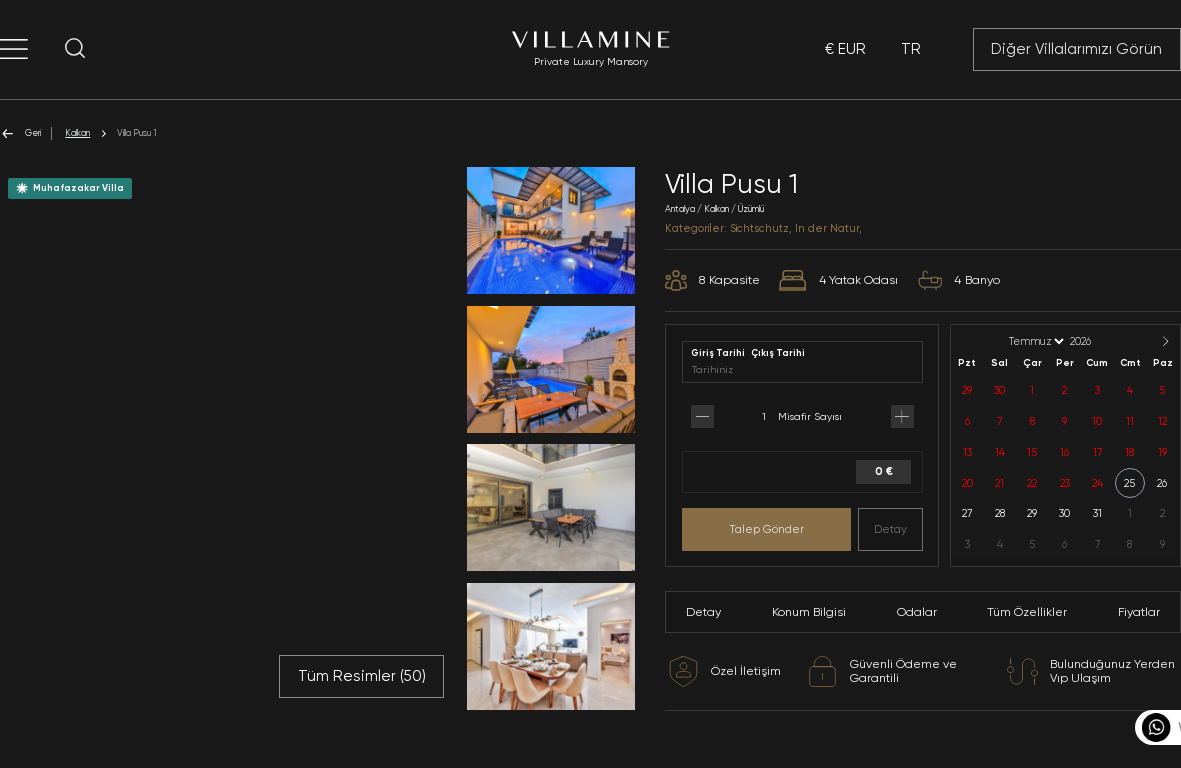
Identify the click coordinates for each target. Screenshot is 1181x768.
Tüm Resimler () (362, 676)
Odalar (917, 612)
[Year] (1097, 341)
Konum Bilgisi (809, 612)
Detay (890, 529)
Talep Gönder (766, 529)
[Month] (1035, 341)
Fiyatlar (1139, 612)
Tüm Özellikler (1027, 612)
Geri (20, 133)
